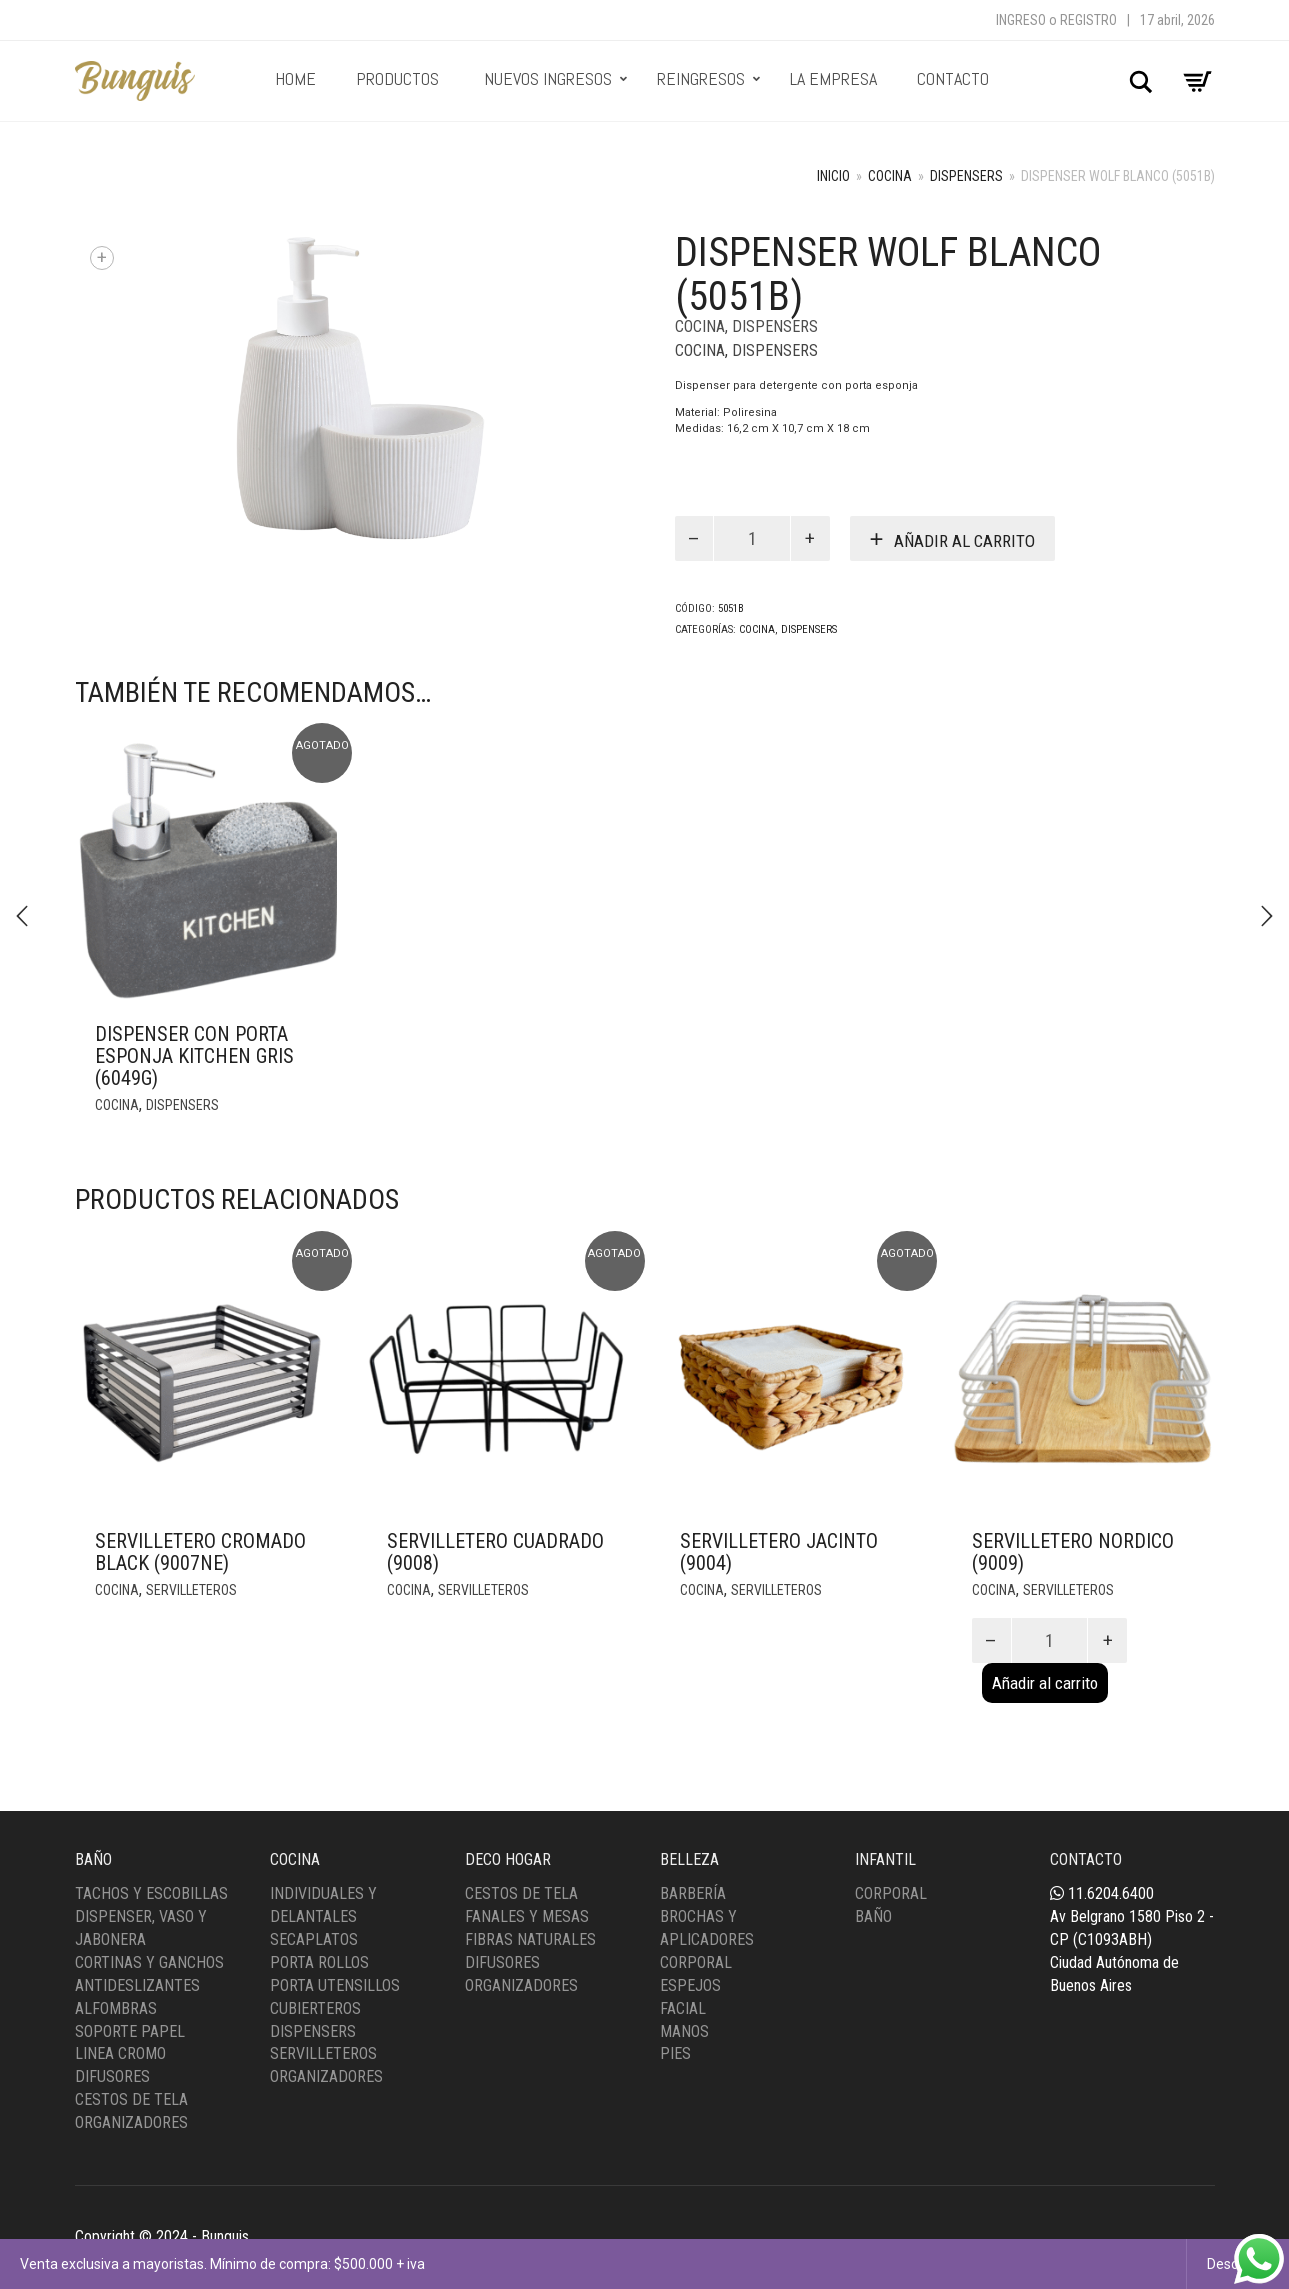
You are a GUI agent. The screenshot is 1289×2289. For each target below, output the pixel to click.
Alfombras (116, 2008)
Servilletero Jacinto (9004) (779, 1552)
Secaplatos (314, 1939)
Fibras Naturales (530, 1939)
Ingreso (1021, 20)
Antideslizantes (137, 1985)
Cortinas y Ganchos (149, 1962)
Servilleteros (191, 1590)
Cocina (890, 176)
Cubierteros (315, 2008)
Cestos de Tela (131, 2099)
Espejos (690, 1985)
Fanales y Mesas (527, 1916)
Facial (683, 2008)
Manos (684, 2031)
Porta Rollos (319, 1962)
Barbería (693, 1893)
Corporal (696, 1962)
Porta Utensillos (335, 1985)
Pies (675, 2053)
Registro (1088, 20)
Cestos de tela (521, 1893)
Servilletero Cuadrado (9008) (495, 1552)
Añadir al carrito (964, 541)
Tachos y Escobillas (151, 1893)
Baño (873, 1916)
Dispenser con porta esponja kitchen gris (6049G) (194, 1056)
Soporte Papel (130, 2031)
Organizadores (131, 2122)
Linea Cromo (120, 2053)
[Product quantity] (752, 538)
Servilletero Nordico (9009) (1073, 1552)
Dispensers (966, 176)
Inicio (833, 176)
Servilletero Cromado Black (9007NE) (200, 1552)
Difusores (112, 2076)
